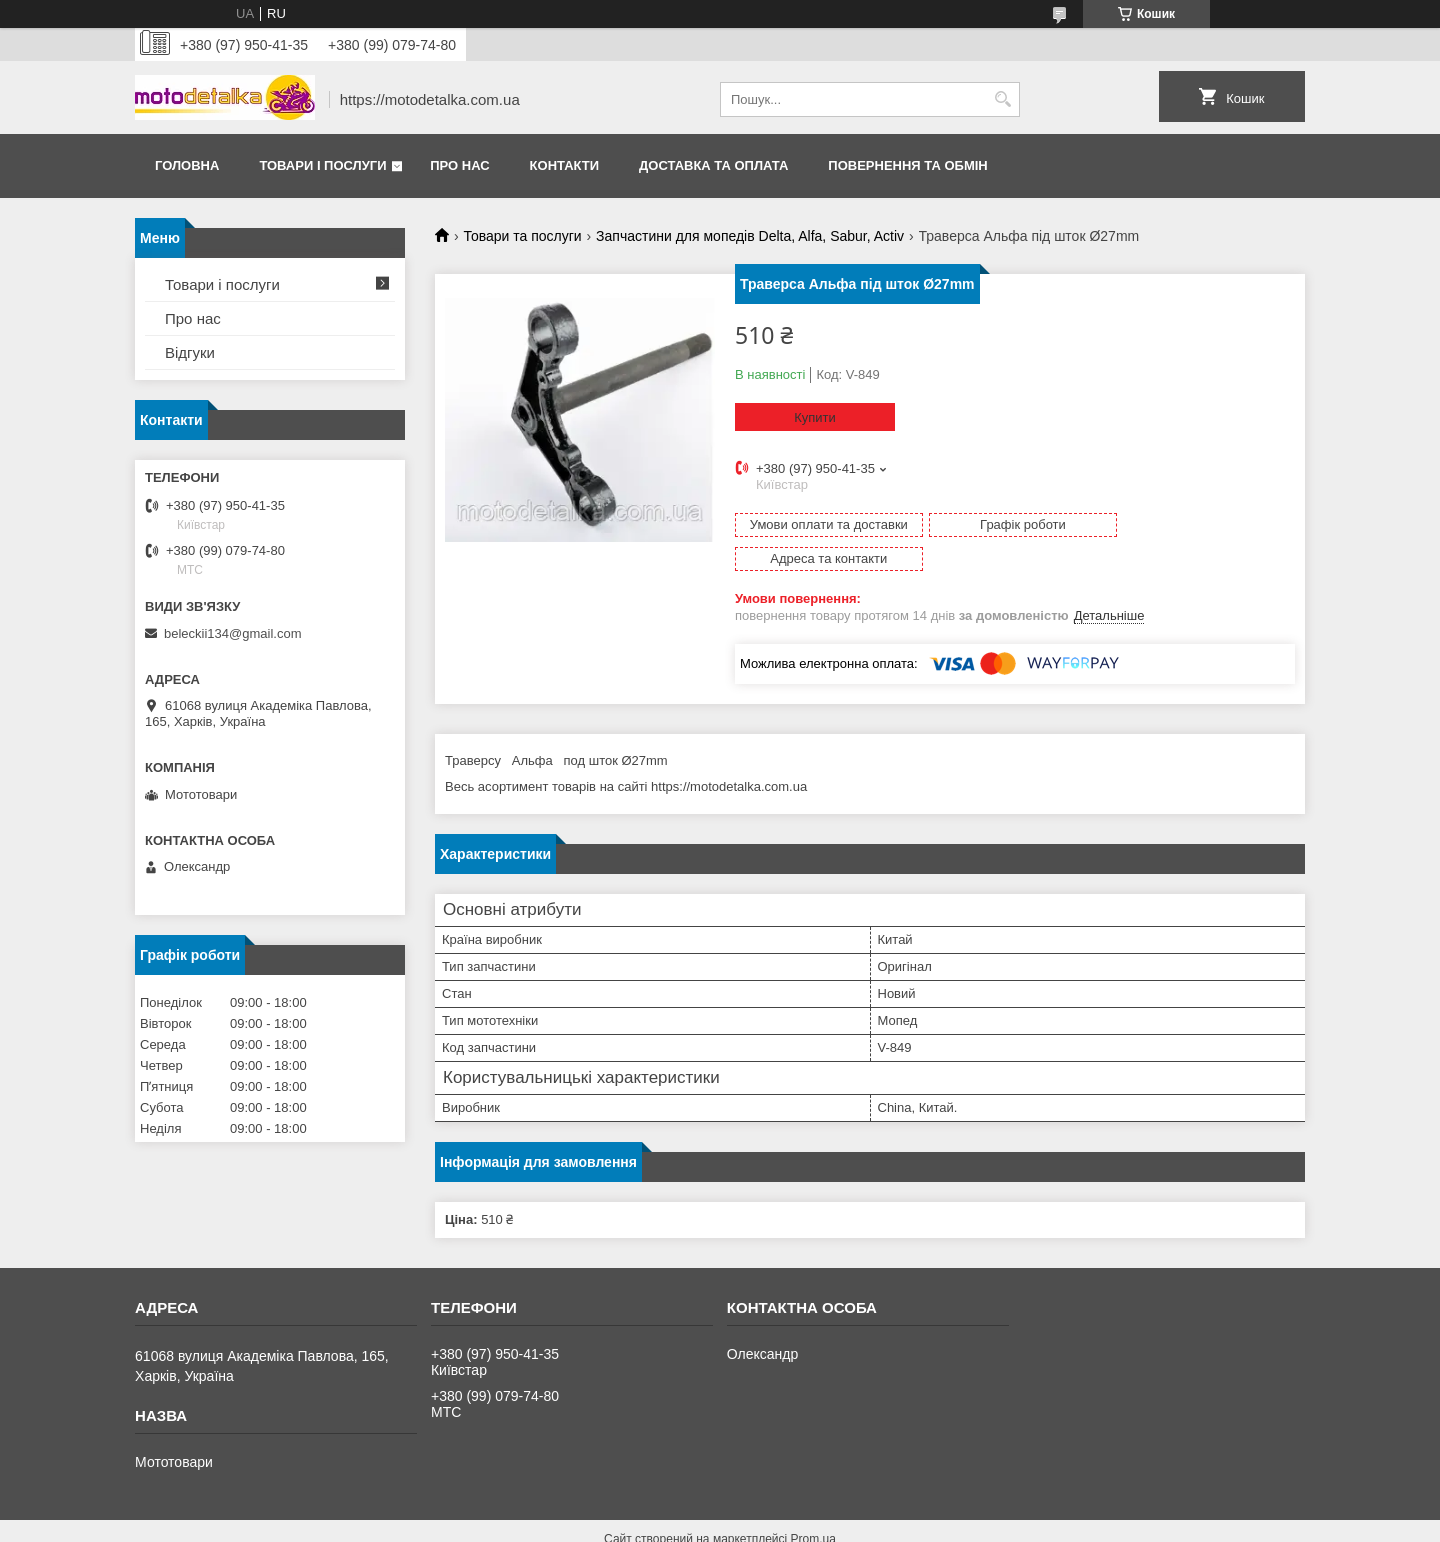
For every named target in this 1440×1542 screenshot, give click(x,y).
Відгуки (190, 352)
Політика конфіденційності (834, 1523)
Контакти (565, 165)
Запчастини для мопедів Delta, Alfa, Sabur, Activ (750, 236)
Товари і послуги (322, 165)
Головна (187, 165)
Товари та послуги (522, 236)
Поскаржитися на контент (679, 1523)
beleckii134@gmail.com (232, 633)
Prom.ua (813, 1505)
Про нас (459, 165)
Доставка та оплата (713, 165)
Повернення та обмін (907, 165)
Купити (815, 417)
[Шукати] (1002, 99)
